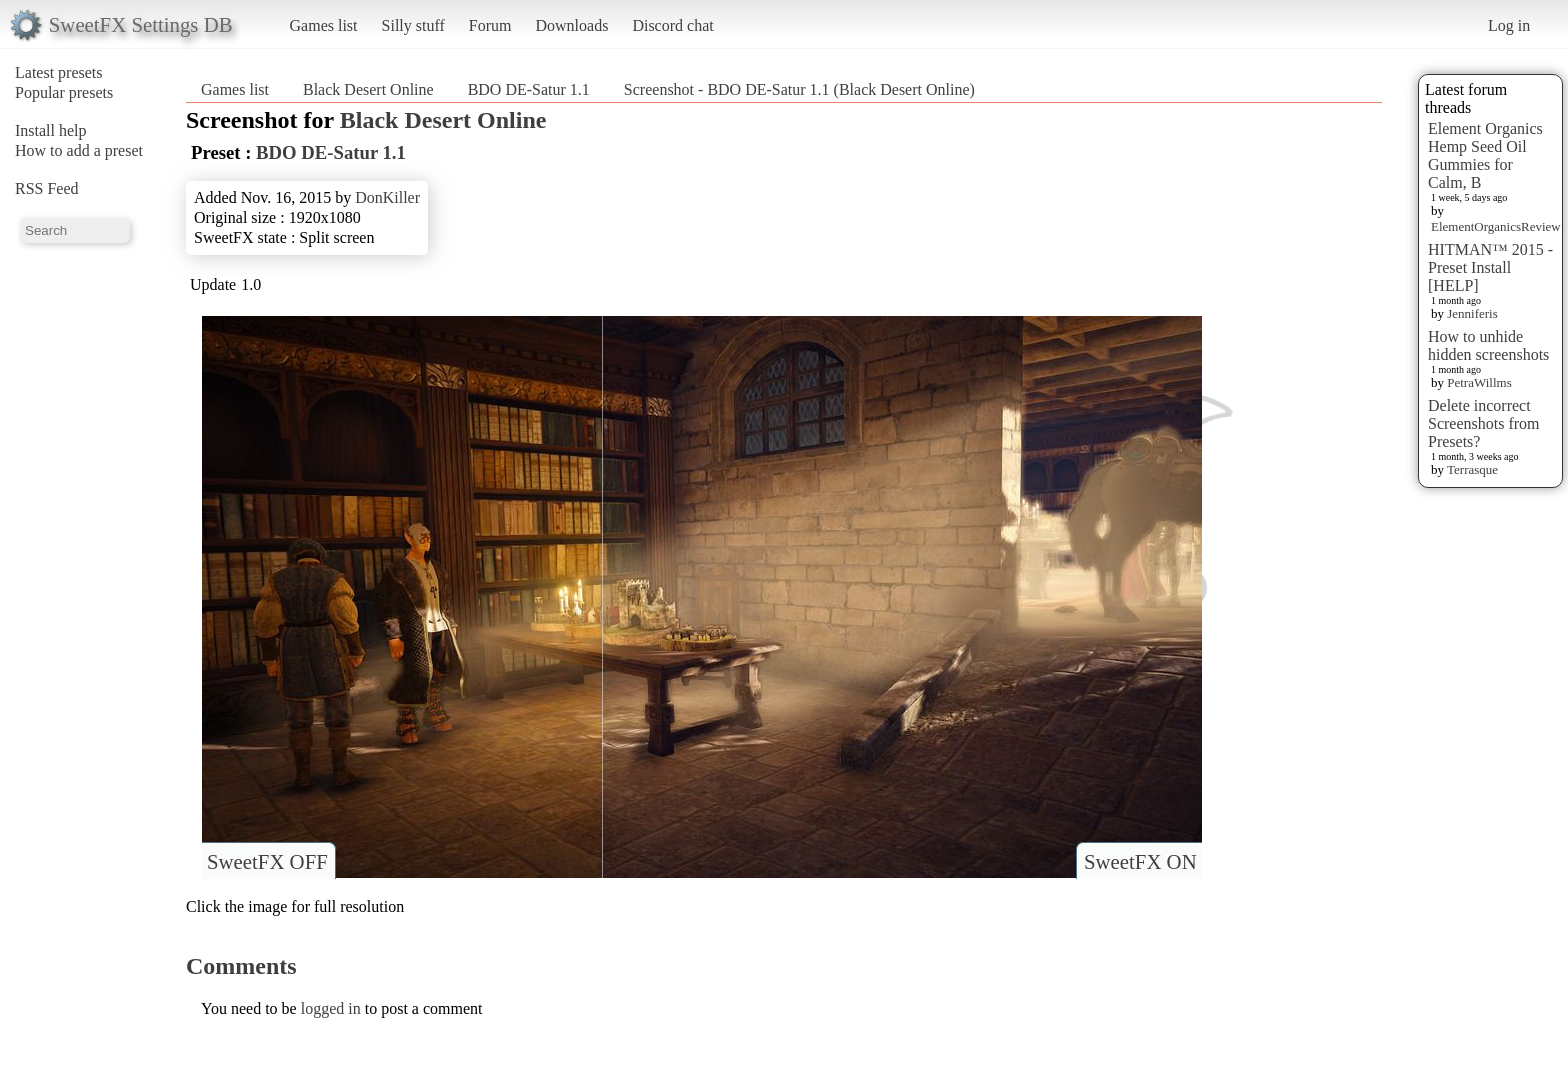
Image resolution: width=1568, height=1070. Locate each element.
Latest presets (59, 72)
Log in (1509, 25)
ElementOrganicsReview (1496, 226)
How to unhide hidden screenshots (1488, 345)
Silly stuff (413, 25)
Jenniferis (1472, 313)
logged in (331, 1008)
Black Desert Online (368, 89)
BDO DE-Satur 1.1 (529, 89)
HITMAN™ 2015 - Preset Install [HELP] (1490, 267)
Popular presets (64, 92)
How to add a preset (79, 150)
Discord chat (672, 25)
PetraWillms (1479, 382)
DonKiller (387, 197)
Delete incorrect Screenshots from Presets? (1484, 423)
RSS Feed (47, 188)
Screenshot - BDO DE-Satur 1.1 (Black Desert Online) (799, 89)
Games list (324, 25)
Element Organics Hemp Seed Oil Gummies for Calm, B (1485, 155)
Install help (51, 130)
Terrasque (1472, 469)
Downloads (571, 25)
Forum (490, 25)
